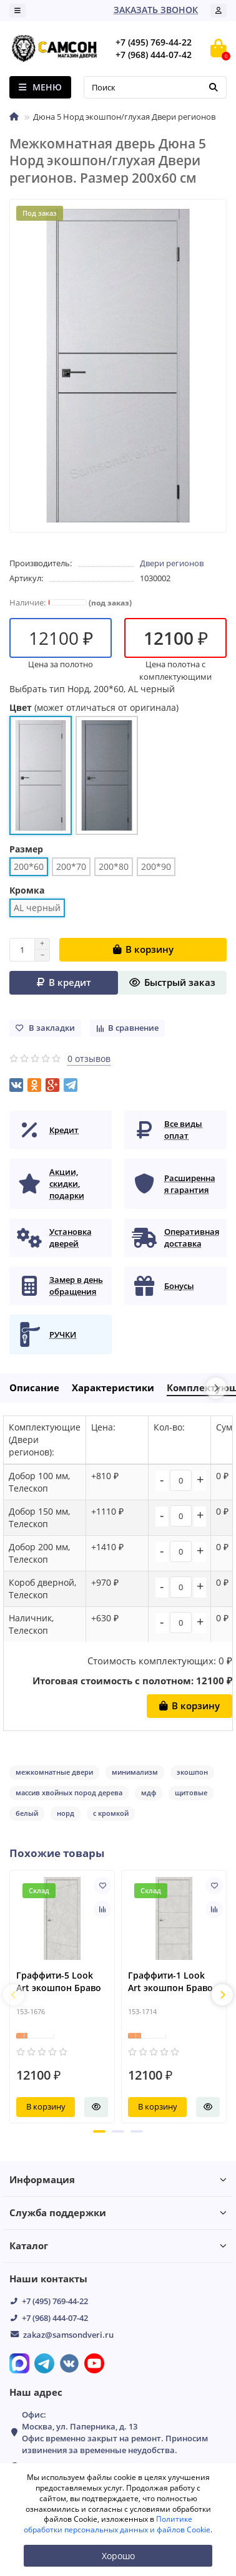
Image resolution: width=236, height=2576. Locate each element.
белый (27, 1813)
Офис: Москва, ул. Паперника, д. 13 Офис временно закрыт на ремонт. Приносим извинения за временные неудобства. (115, 2432)
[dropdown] (17, 10)
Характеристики (113, 1387)
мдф (148, 1792)
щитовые (191, 1792)
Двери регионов (172, 563)
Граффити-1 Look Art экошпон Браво (170, 1982)
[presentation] (13, 1994)
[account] (218, 10)
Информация (118, 2179)
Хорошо (118, 2556)
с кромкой (111, 1813)
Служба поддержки (118, 2212)
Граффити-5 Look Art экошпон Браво (58, 1982)
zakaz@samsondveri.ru (68, 2334)
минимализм (135, 1772)
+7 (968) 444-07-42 (55, 2317)
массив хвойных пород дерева (69, 1792)
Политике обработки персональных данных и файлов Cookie (117, 2524)
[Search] (155, 87)
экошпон (192, 1772)
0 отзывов (89, 1058)
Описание (34, 1387)
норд (65, 1813)
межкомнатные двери (54, 1772)
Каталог (118, 2245)
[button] (99, 2131)
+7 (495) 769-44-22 (55, 2301)
